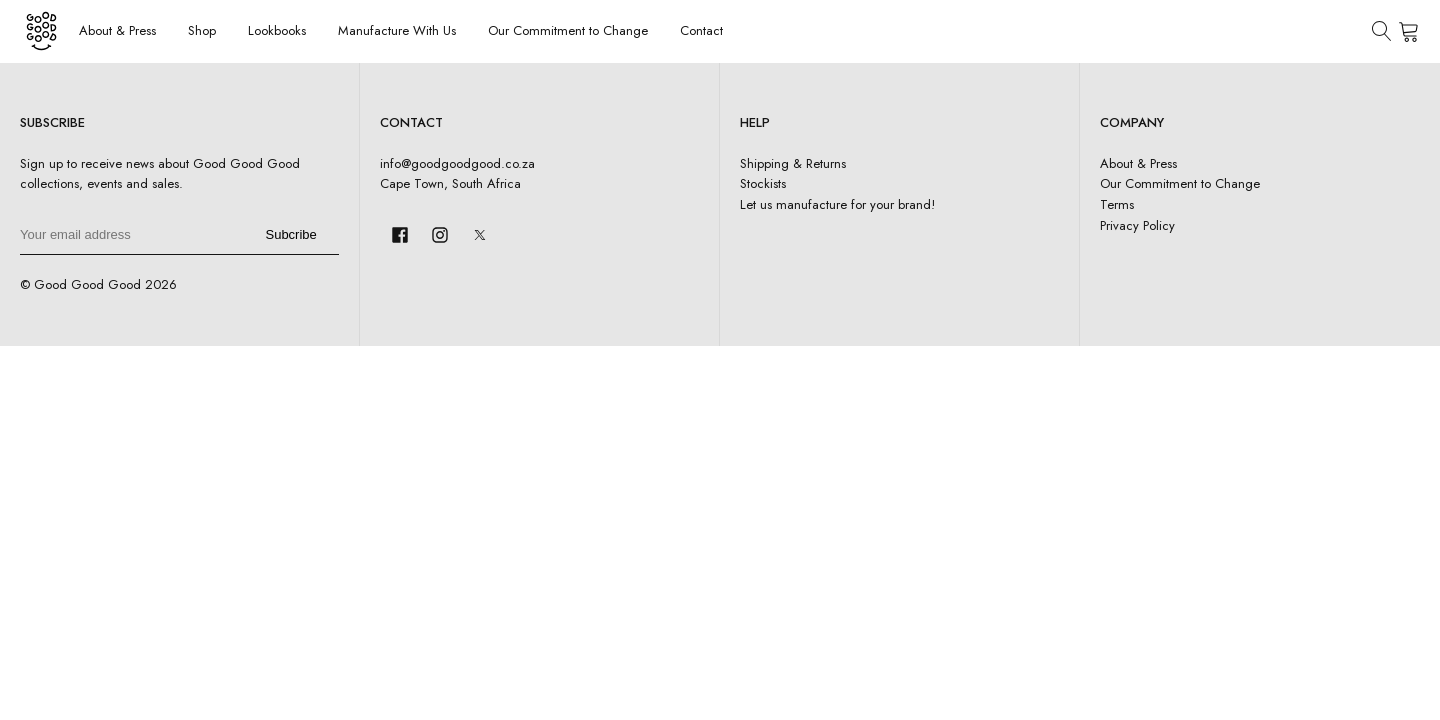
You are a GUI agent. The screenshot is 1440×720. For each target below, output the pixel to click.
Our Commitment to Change (568, 30)
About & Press (117, 30)
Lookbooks (277, 30)
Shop (202, 30)
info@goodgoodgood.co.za (457, 163)
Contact (701, 30)
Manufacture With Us (397, 30)
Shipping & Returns (793, 163)
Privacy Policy (1137, 225)
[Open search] (1382, 31)
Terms (1117, 204)
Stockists (763, 183)
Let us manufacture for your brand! (837, 204)
